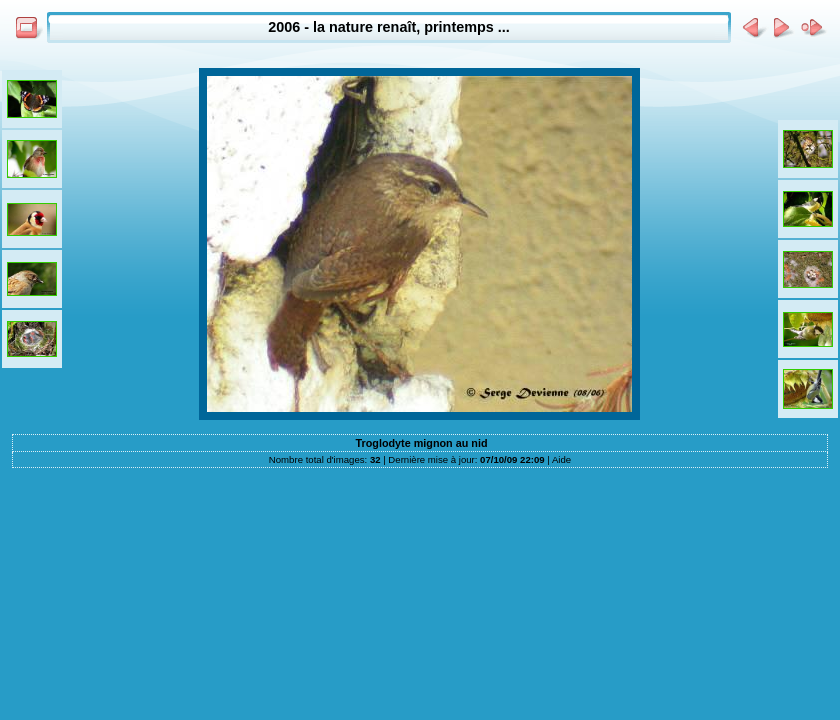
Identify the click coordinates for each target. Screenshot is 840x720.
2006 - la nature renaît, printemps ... (389, 27)
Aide (561, 459)
